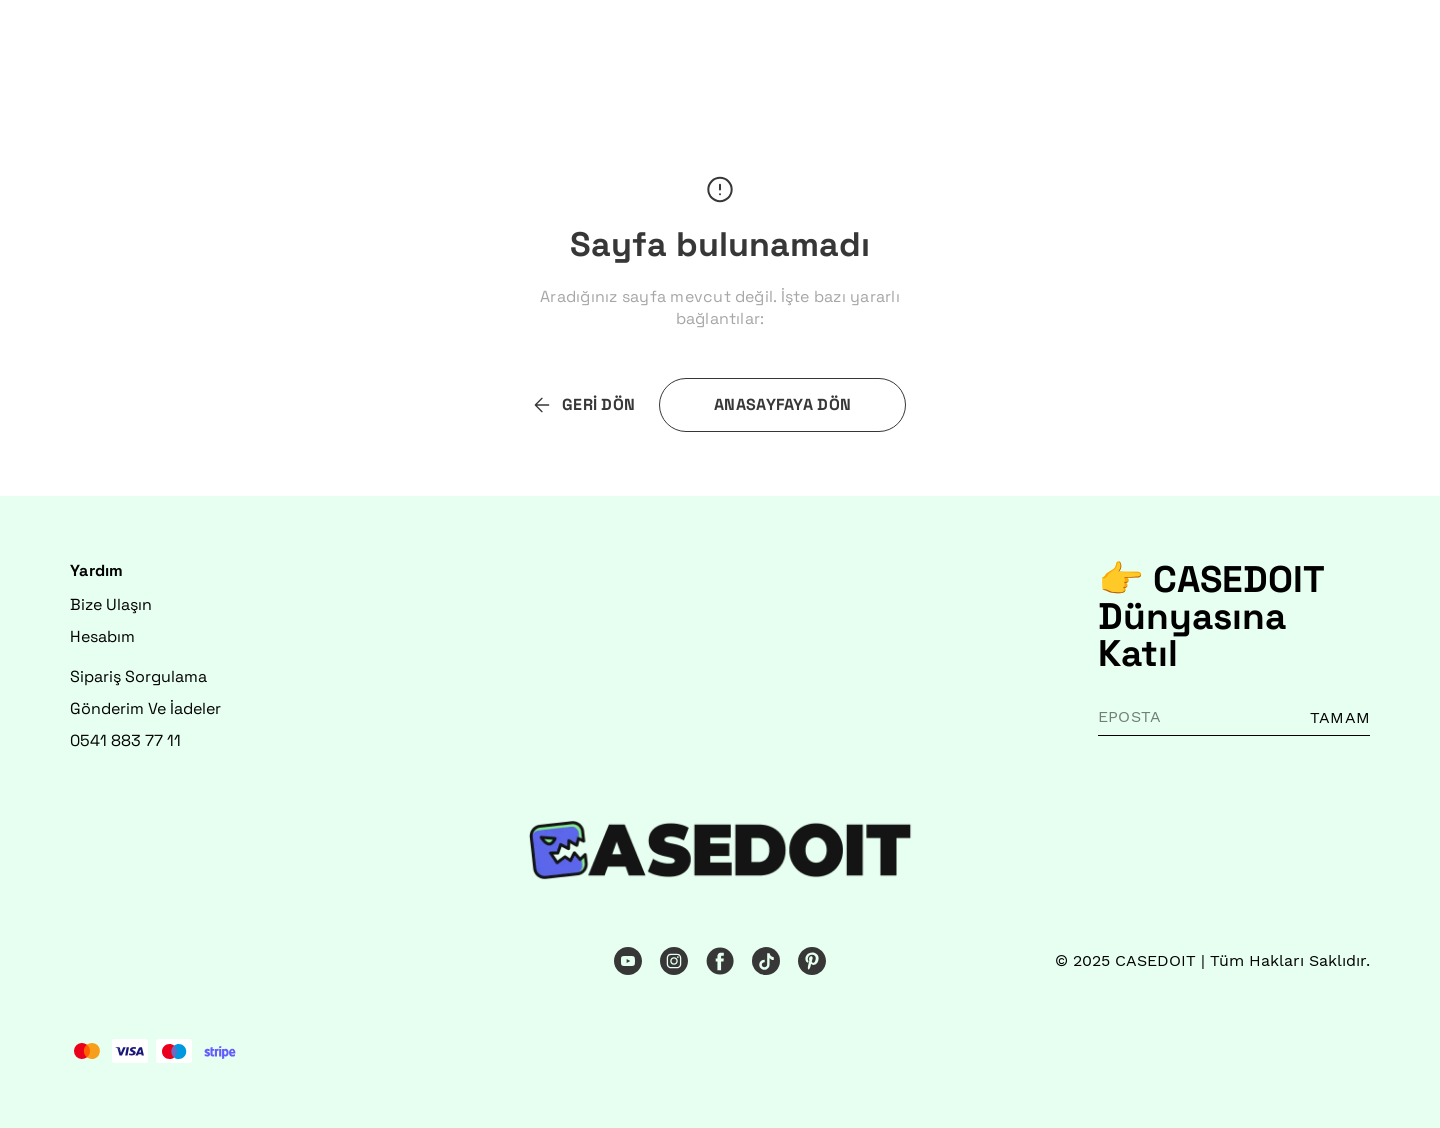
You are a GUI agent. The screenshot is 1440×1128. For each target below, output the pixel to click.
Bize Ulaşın (111, 604)
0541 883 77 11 (125, 740)
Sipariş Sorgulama (138, 676)
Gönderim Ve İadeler (145, 708)
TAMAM (1340, 717)
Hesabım (102, 636)
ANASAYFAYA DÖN (782, 404)
